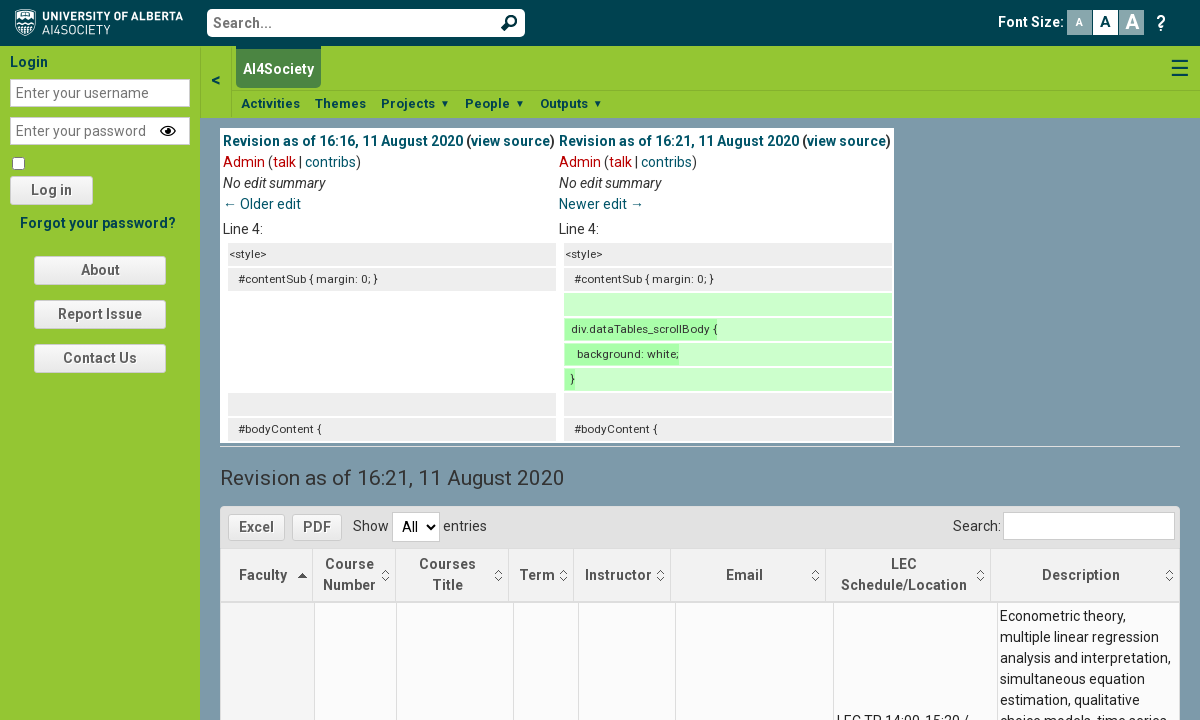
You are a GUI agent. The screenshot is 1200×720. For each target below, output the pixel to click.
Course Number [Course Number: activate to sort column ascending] (349, 574)
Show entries (420, 526)
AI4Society (278, 69)
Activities (270, 103)
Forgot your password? (98, 223)
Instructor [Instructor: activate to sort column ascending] (618, 575)
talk (284, 162)
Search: (1064, 526)
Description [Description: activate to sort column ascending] (1081, 575)
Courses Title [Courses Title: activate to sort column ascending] (447, 574)
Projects (415, 103)
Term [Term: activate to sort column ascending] (537, 575)
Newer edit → (601, 204)
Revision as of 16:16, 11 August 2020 (343, 141)
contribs (330, 162)
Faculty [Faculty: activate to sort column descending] (263, 575)
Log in (51, 190)
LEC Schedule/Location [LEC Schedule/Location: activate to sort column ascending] (904, 574)
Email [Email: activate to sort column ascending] (744, 575)
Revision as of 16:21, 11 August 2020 (679, 141)
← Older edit (262, 204)
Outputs (571, 103)
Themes (340, 103)
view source (510, 141)
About (100, 270)
